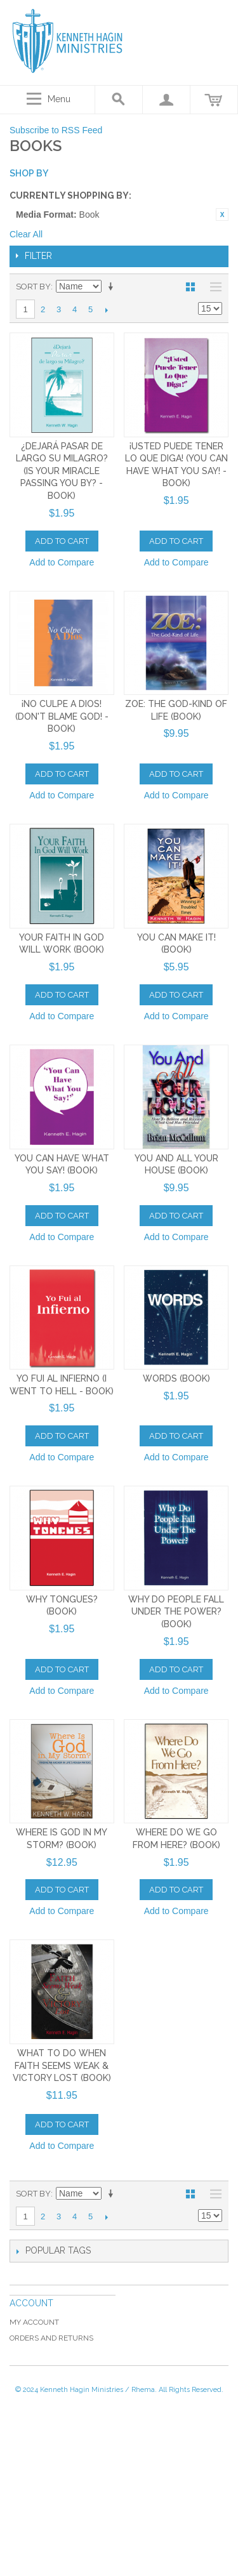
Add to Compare (61, 562)
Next (106, 309)
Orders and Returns (51, 2338)
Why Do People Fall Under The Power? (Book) (176, 1611)
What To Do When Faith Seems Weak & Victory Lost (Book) (62, 2065)
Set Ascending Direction (112, 286)
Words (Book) (176, 1378)
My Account (34, 2322)
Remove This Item (222, 214)
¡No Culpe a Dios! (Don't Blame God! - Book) (62, 716)
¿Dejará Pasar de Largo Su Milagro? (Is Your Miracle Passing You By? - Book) (62, 471)
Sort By (33, 286)
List (212, 286)
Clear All (26, 234)
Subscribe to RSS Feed (56, 130)
